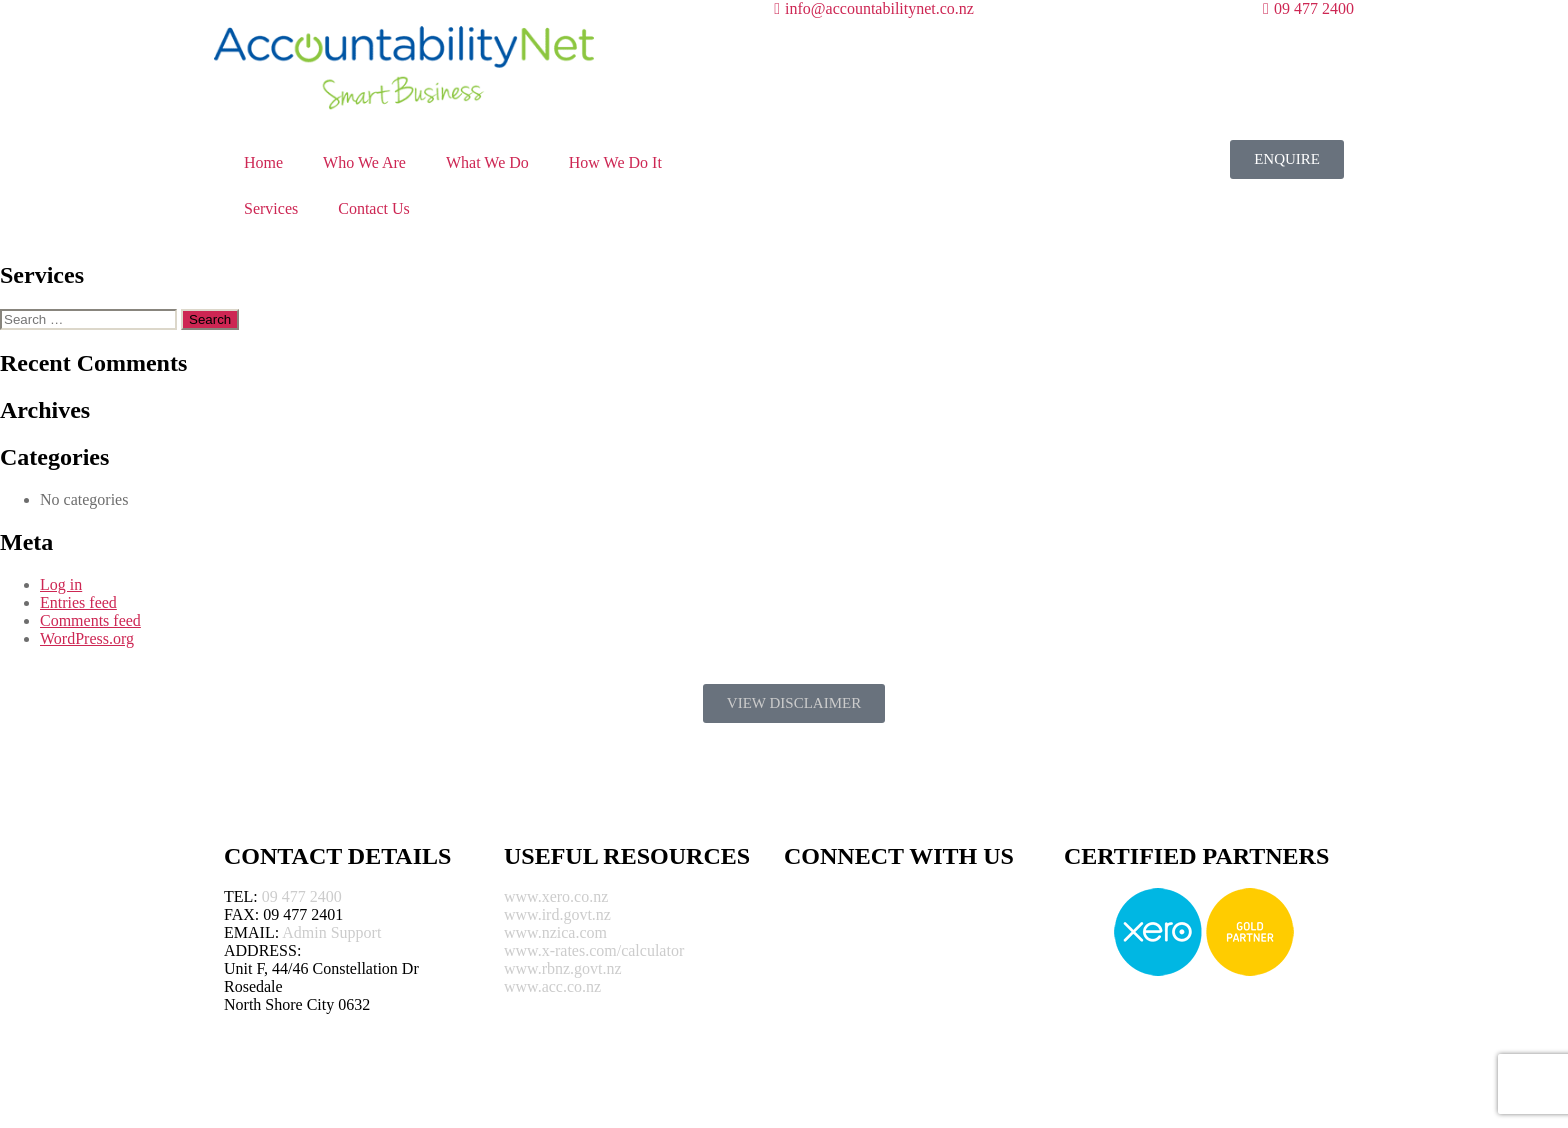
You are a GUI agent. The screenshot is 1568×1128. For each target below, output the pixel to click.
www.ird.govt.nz (557, 914)
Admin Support (331, 932)
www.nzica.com (555, 932)
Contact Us (374, 208)
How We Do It (615, 162)
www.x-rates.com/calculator (594, 950)
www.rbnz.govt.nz (563, 968)
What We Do (487, 162)
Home (263, 162)
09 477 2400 (302, 896)
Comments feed (90, 620)
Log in (61, 584)
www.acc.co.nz (552, 986)
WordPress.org (87, 638)
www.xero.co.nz (556, 896)
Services (271, 208)
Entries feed (78, 602)
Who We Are (364, 162)
